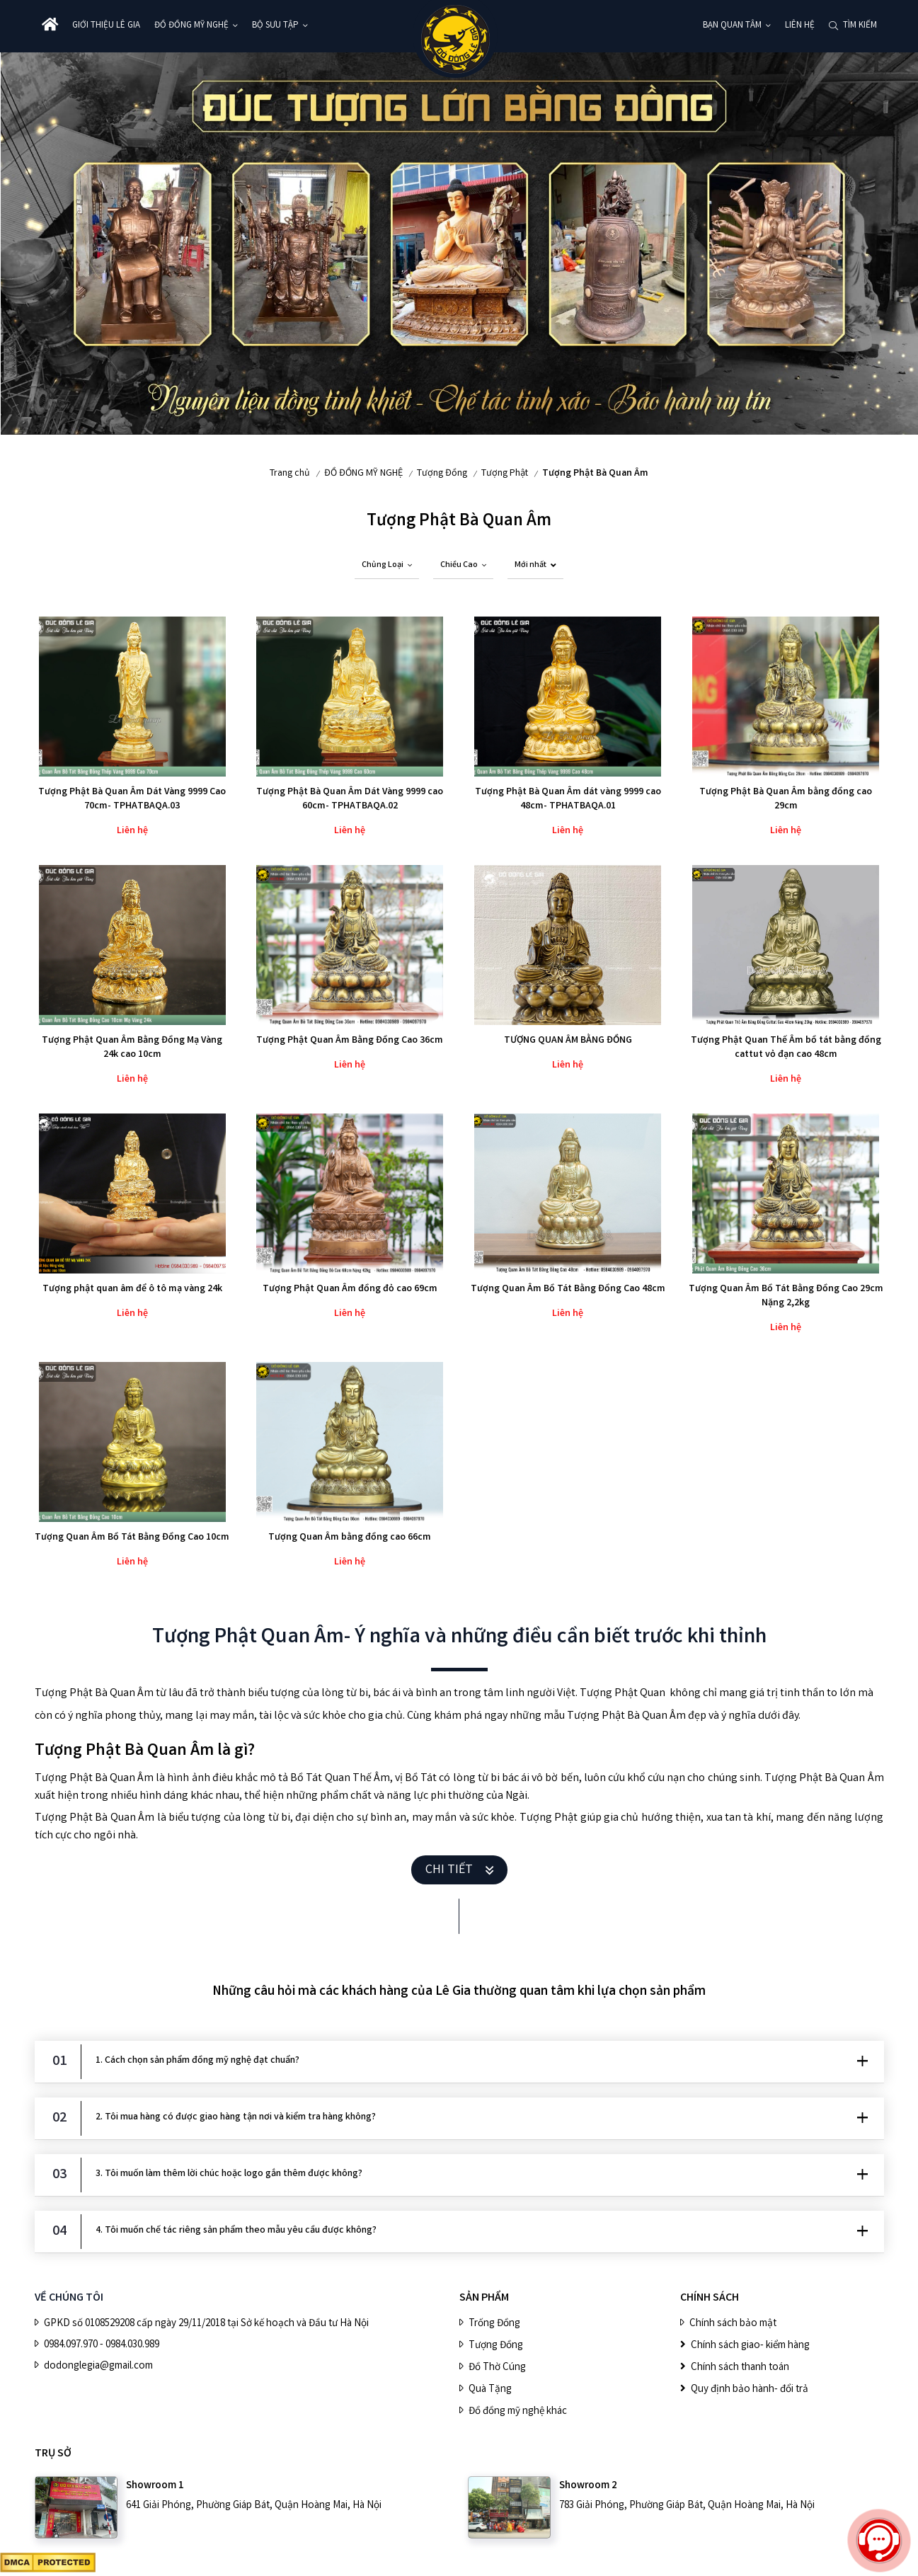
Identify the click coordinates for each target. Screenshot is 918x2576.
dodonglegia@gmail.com (98, 2366)
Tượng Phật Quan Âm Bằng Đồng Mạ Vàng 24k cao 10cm (132, 1048)
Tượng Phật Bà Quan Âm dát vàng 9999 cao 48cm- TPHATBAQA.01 (568, 799)
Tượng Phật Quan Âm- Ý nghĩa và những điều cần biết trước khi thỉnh (459, 1638)
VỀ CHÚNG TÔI (69, 2298)
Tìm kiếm (860, 26)
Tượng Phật (504, 473)
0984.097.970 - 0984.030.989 (101, 2345)
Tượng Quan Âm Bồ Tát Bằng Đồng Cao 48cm (568, 1289)
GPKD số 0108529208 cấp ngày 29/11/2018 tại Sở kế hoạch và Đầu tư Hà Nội (206, 2324)
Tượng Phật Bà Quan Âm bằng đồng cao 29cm (785, 799)
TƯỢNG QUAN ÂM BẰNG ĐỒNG (568, 1041)
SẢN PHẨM (484, 2298)
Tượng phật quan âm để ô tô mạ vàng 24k (132, 1289)
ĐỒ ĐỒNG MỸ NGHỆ (191, 26)
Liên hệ (800, 26)
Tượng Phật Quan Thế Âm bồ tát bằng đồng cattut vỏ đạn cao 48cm (786, 1048)
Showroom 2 (588, 2486)
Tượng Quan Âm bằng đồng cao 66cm (349, 1537)
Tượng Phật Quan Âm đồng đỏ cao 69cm (350, 1289)
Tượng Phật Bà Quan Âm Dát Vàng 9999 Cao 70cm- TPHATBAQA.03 (132, 799)
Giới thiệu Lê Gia (106, 26)
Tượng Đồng (442, 473)
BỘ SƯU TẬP (275, 26)
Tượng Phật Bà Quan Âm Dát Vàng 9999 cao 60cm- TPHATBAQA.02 (349, 799)
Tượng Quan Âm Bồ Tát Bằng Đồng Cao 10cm (132, 1537)
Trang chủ (290, 473)
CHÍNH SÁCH (709, 2298)
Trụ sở (53, 2454)
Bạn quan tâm (732, 26)
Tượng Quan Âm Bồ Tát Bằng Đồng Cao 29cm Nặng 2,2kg (786, 1296)
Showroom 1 (155, 2486)
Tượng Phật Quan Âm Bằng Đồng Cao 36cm (349, 1041)
